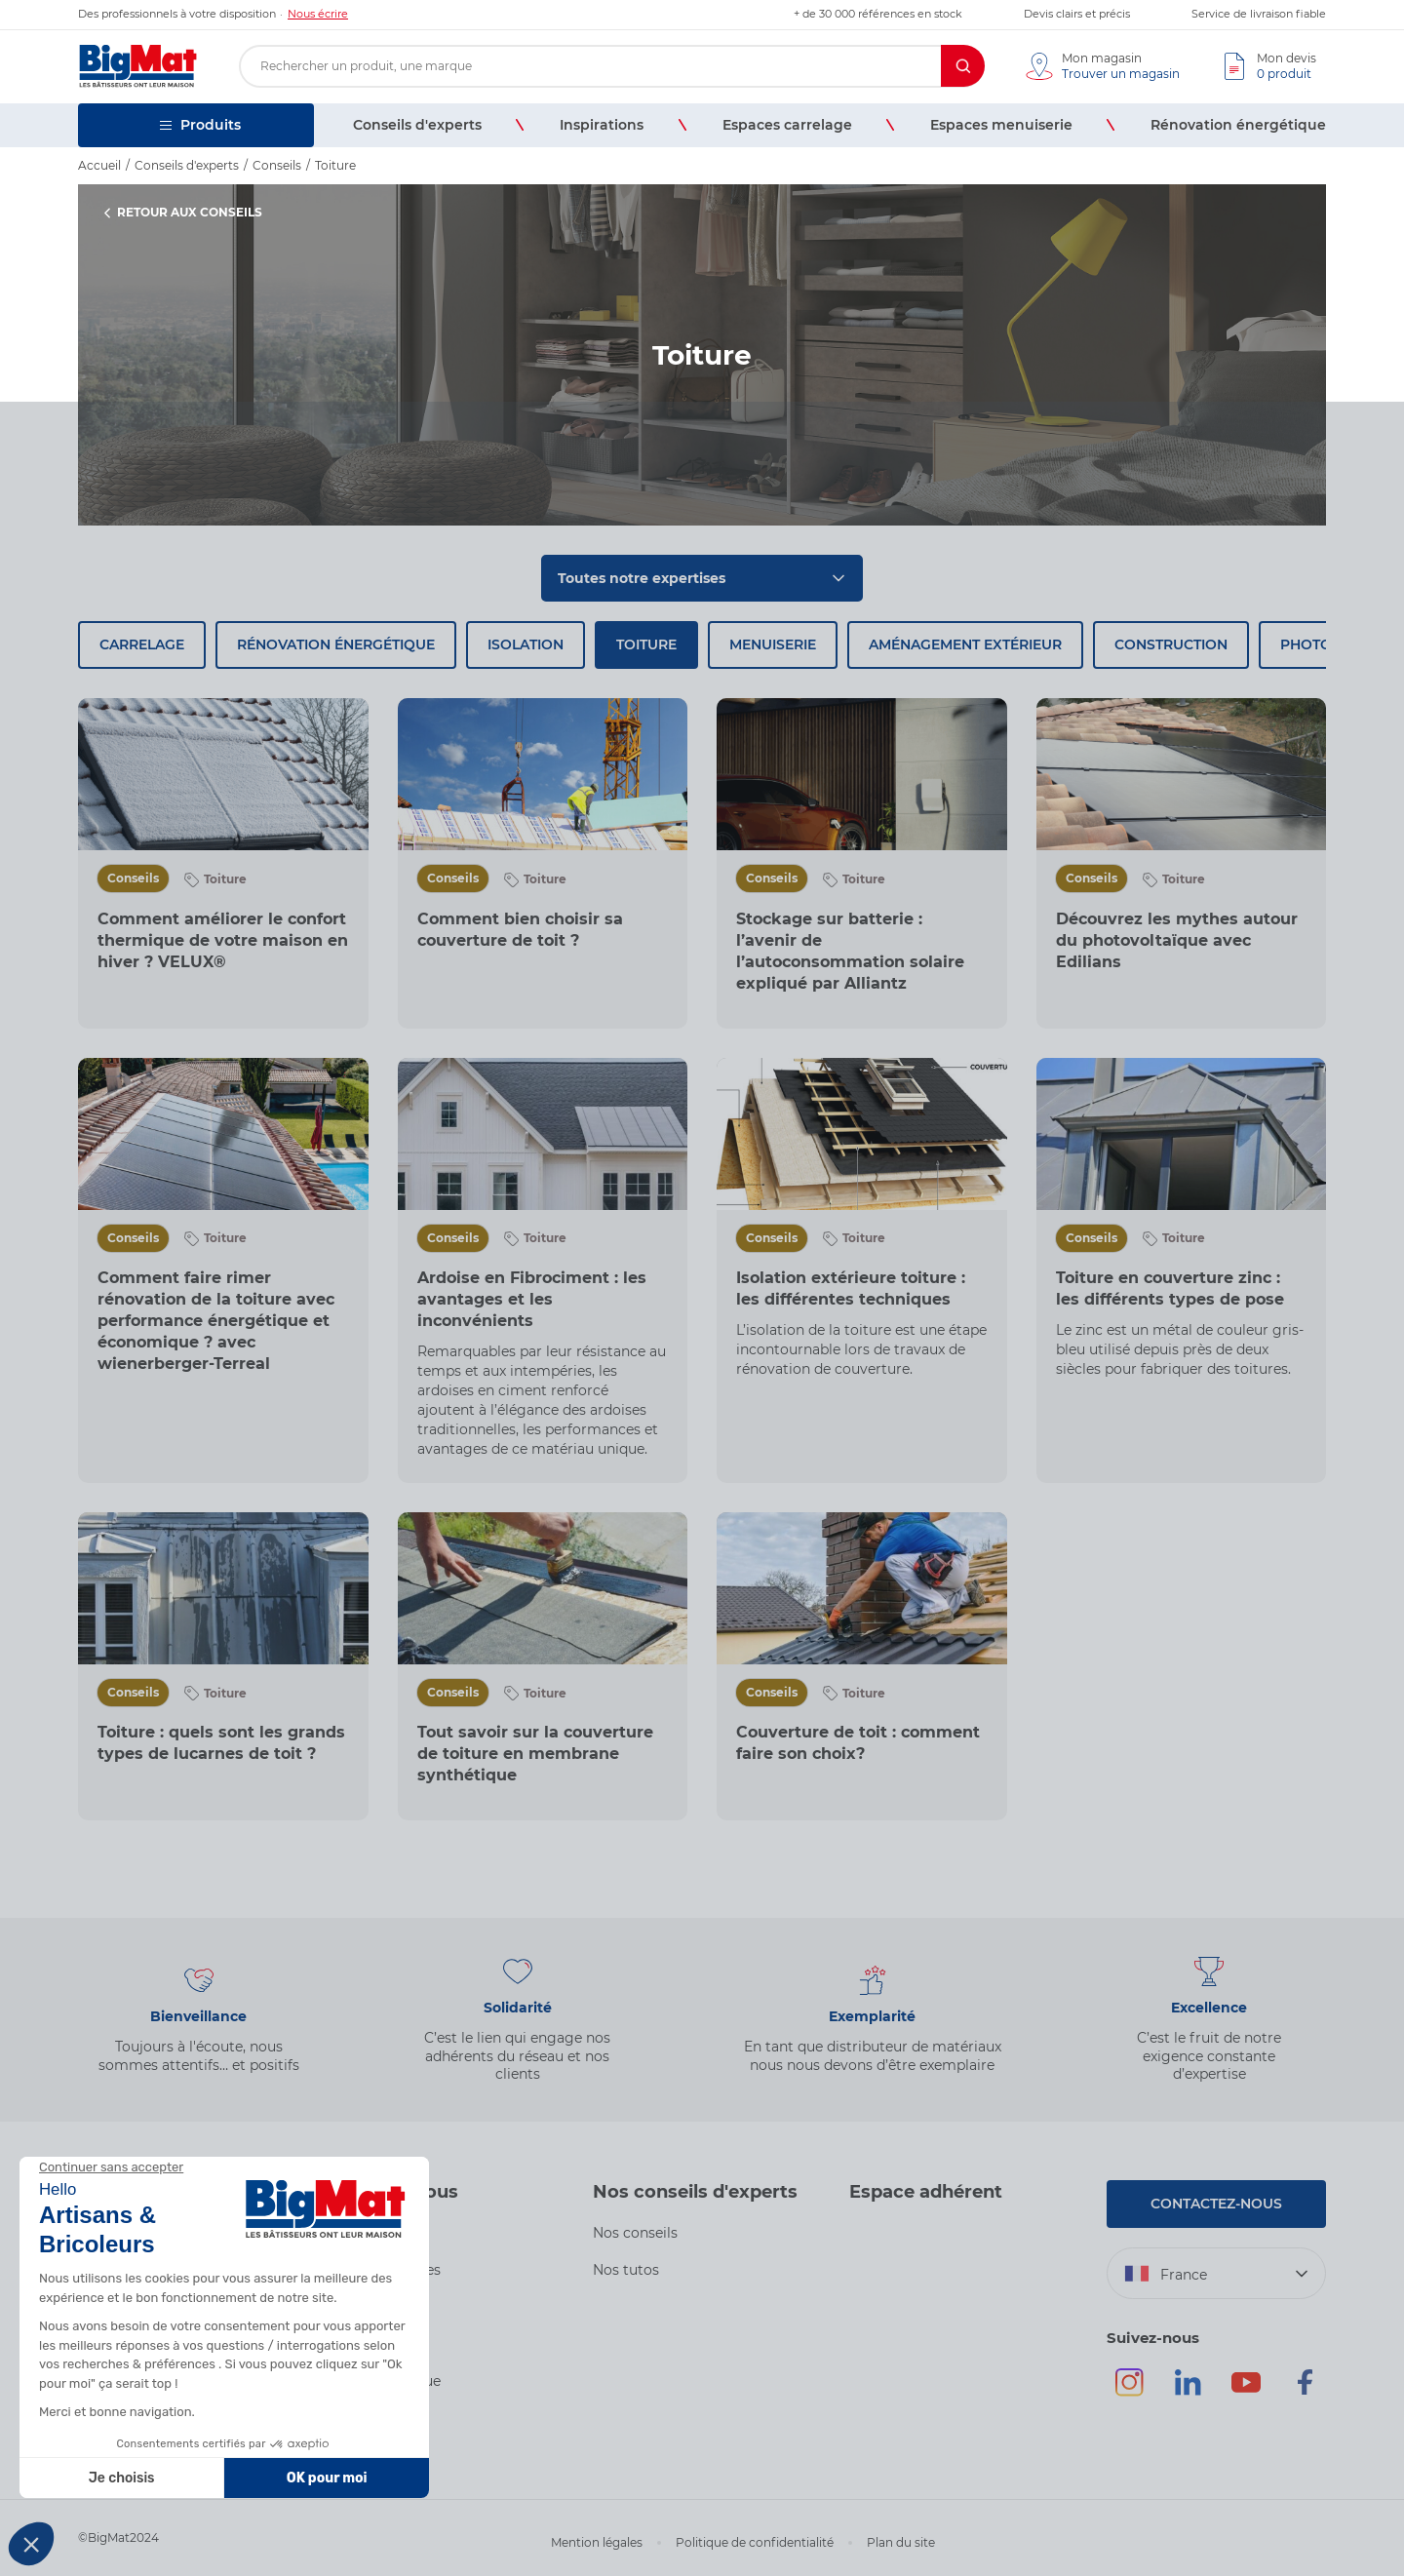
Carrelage (141, 644)
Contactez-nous (1216, 2203)
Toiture (646, 644)
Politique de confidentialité (755, 2542)
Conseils (133, 878)
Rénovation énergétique (336, 644)
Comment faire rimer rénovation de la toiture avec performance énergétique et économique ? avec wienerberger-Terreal (216, 1320)
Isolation (526, 644)
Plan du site (901, 2542)
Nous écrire (318, 13)
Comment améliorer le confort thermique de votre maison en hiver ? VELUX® (223, 940)
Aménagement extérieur (965, 644)
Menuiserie (772, 644)
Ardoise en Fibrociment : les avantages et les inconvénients (531, 1299)
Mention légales (597, 2542)
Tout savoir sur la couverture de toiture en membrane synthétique (535, 1753)
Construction (1171, 644)
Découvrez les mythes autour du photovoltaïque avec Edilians (1177, 940)
